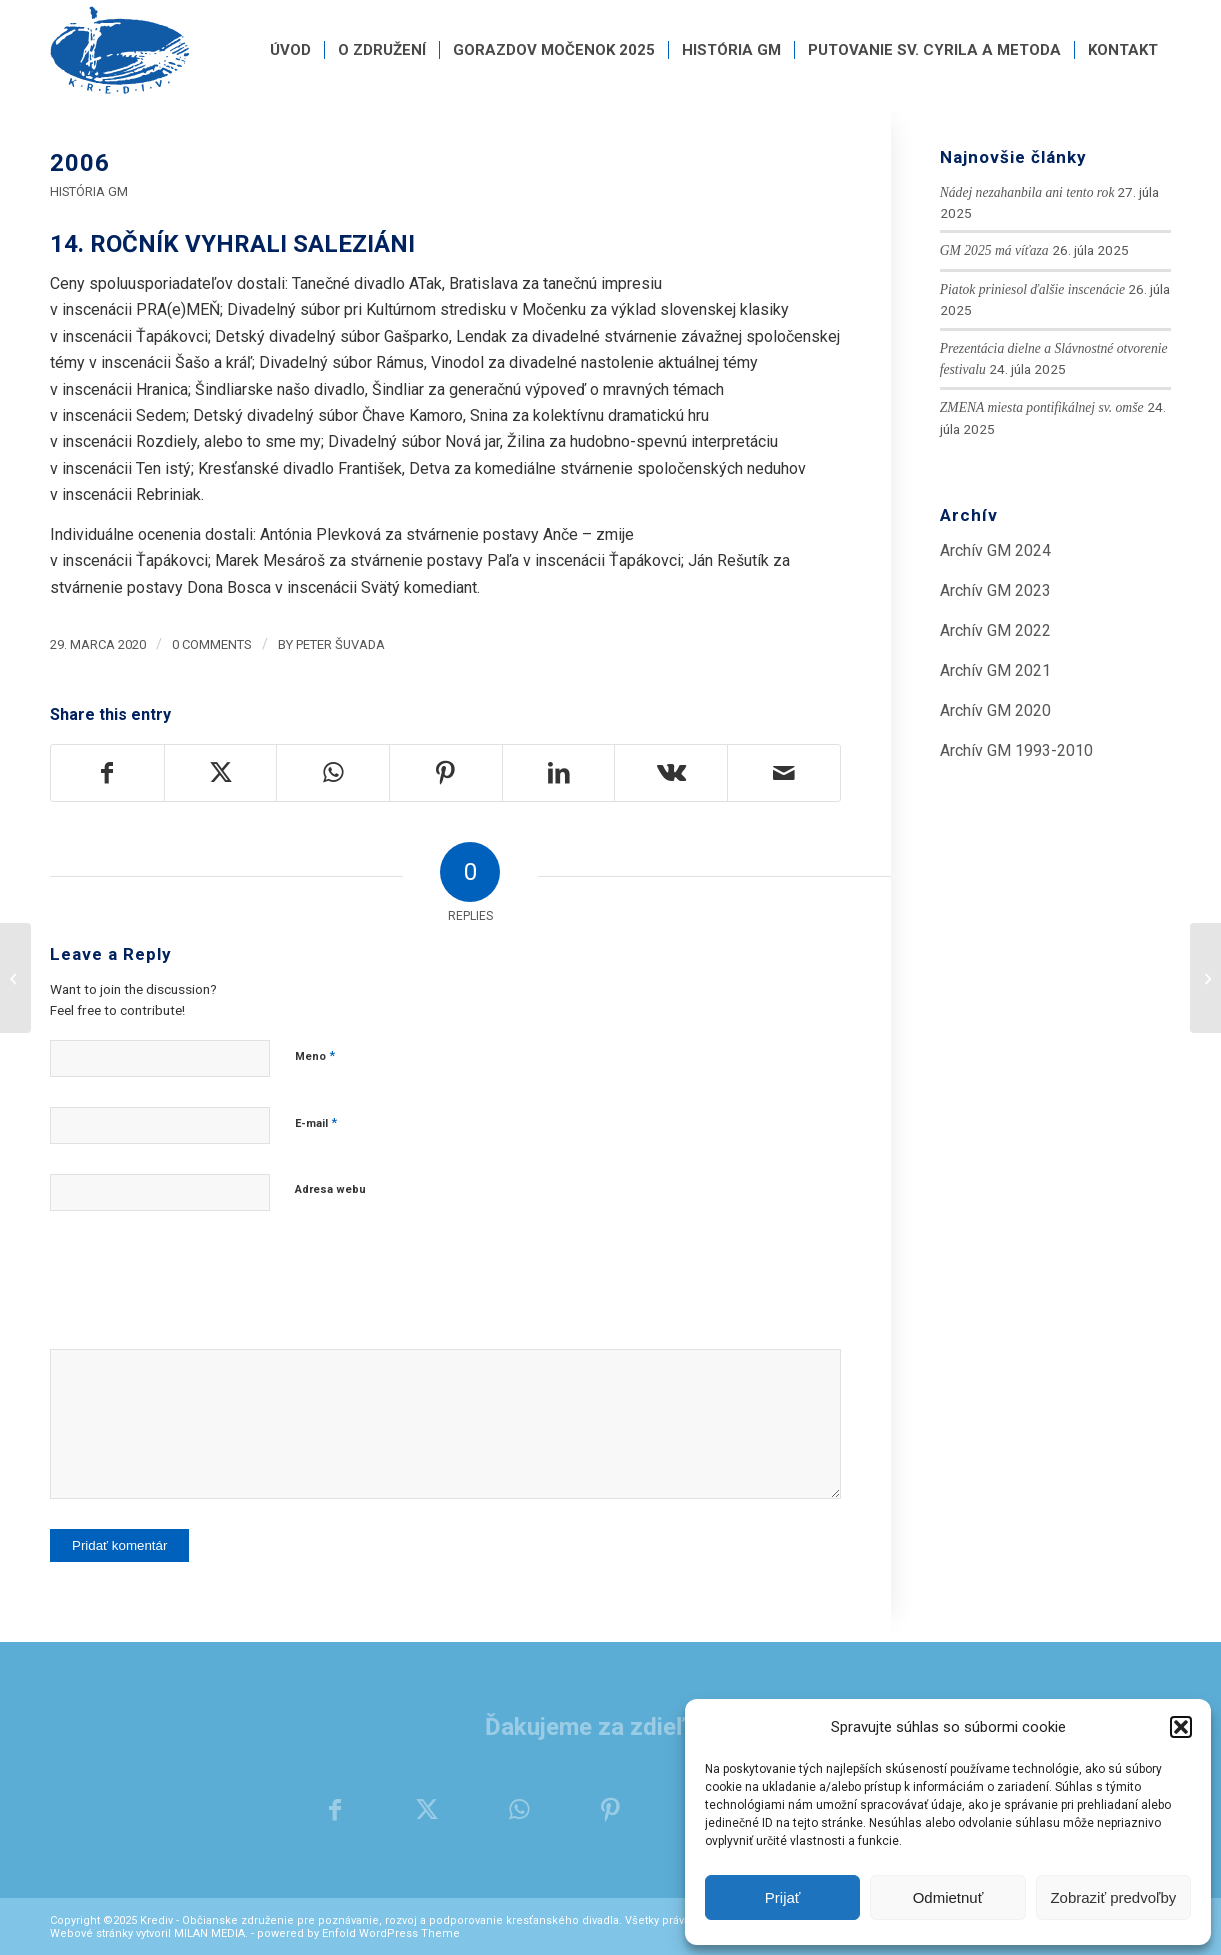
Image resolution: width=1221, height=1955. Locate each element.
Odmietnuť (948, 1897)
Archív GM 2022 (995, 630)
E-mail (316, 1122)
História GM (89, 191)
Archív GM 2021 (995, 670)
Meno (315, 1055)
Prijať (783, 1897)
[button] (1181, 1727)
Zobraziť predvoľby (1113, 1897)
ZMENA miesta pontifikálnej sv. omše (1042, 407)
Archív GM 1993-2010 (1016, 750)
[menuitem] (290, 50)
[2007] (1205, 978)
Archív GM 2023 (995, 590)
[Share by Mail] (784, 773)
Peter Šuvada (340, 644)
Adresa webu (330, 1189)
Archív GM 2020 (995, 710)
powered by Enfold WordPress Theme (358, 1933)
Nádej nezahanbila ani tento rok (1027, 192)
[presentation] (202, 1290)
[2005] (15, 978)
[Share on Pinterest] (446, 773)
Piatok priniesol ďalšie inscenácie (1032, 289)
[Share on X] (221, 773)
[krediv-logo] (120, 50)
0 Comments (212, 644)
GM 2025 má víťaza (994, 250)
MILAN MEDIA (209, 1933)
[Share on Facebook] (107, 773)
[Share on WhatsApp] (333, 773)
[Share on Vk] (671, 773)
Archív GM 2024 (995, 550)
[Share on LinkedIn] (559, 773)
